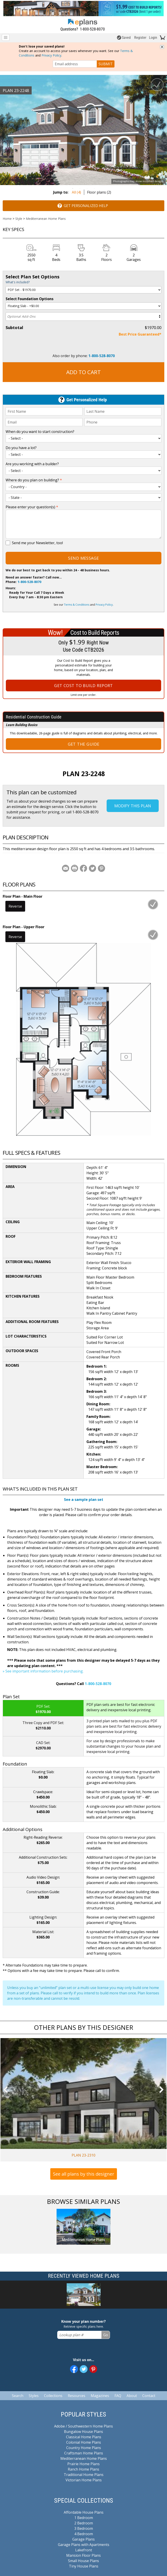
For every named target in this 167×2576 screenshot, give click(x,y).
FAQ (117, 2395)
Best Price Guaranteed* (140, 334)
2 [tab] (80, 188)
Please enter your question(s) (32, 506)
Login (153, 37)
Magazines (100, 2395)
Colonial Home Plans (83, 2442)
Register (140, 37)
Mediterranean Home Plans (46, 218)
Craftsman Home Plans (83, 2453)
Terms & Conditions (76, 605)
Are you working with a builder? (32, 463)
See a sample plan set (83, 1499)
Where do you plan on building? (34, 480)
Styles (34, 2395)
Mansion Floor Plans (83, 2555)
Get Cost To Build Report (83, 685)
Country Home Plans (83, 2447)
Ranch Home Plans (83, 2469)
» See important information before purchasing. (43, 1671)
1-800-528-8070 (92, 29)
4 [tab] (94, 188)
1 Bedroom (83, 2517)
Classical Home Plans (83, 2436)
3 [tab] (87, 188)
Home (7, 218)
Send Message (83, 558)
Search (17, 2395)
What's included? (18, 282)
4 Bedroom (83, 2533)
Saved (124, 37)
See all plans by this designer (83, 2174)
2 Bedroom (83, 2523)
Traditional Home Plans (83, 2474)
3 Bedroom (83, 2528)
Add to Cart (83, 372)
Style (18, 218)
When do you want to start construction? (40, 431)
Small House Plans (83, 2560)
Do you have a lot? (21, 447)
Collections (53, 2395)
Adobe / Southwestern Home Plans (83, 2426)
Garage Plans (83, 2539)
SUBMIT (106, 63)
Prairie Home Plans (83, 2463)
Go (105, 2334)
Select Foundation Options (29, 298)
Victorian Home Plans (84, 2480)
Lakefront (83, 2550)
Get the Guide (83, 744)
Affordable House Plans (83, 2512)
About (132, 2395)
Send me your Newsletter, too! (37, 542)
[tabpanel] (83, 130)
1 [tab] (72, 188)
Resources (76, 2395)
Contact (148, 2395)
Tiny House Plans (83, 2566)
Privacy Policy (51, 55)
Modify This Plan (132, 805)
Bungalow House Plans (83, 2431)
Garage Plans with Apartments (83, 2544)
